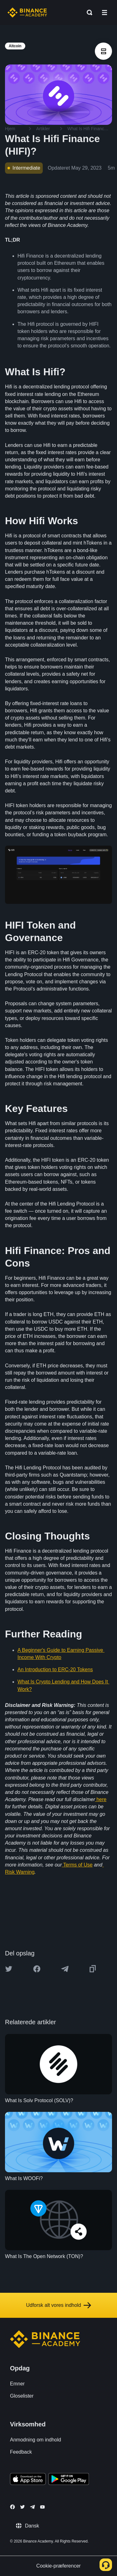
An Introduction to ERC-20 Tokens (55, 1669)
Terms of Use (77, 1864)
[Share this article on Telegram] (65, 1969)
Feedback (21, 2452)
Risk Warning (20, 1872)
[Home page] (27, 13)
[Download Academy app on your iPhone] (28, 2480)
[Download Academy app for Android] (68, 2480)
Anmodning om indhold (35, 2439)
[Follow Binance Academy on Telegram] (32, 2507)
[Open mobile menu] (104, 12)
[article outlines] (103, 51)
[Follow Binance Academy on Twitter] (22, 2507)
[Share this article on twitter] (8, 1969)
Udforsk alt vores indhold (58, 2305)
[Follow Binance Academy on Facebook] (12, 2506)
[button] (104, 12)
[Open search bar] (87, 12)
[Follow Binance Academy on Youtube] (42, 2507)
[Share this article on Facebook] (37, 1969)
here (101, 1799)
